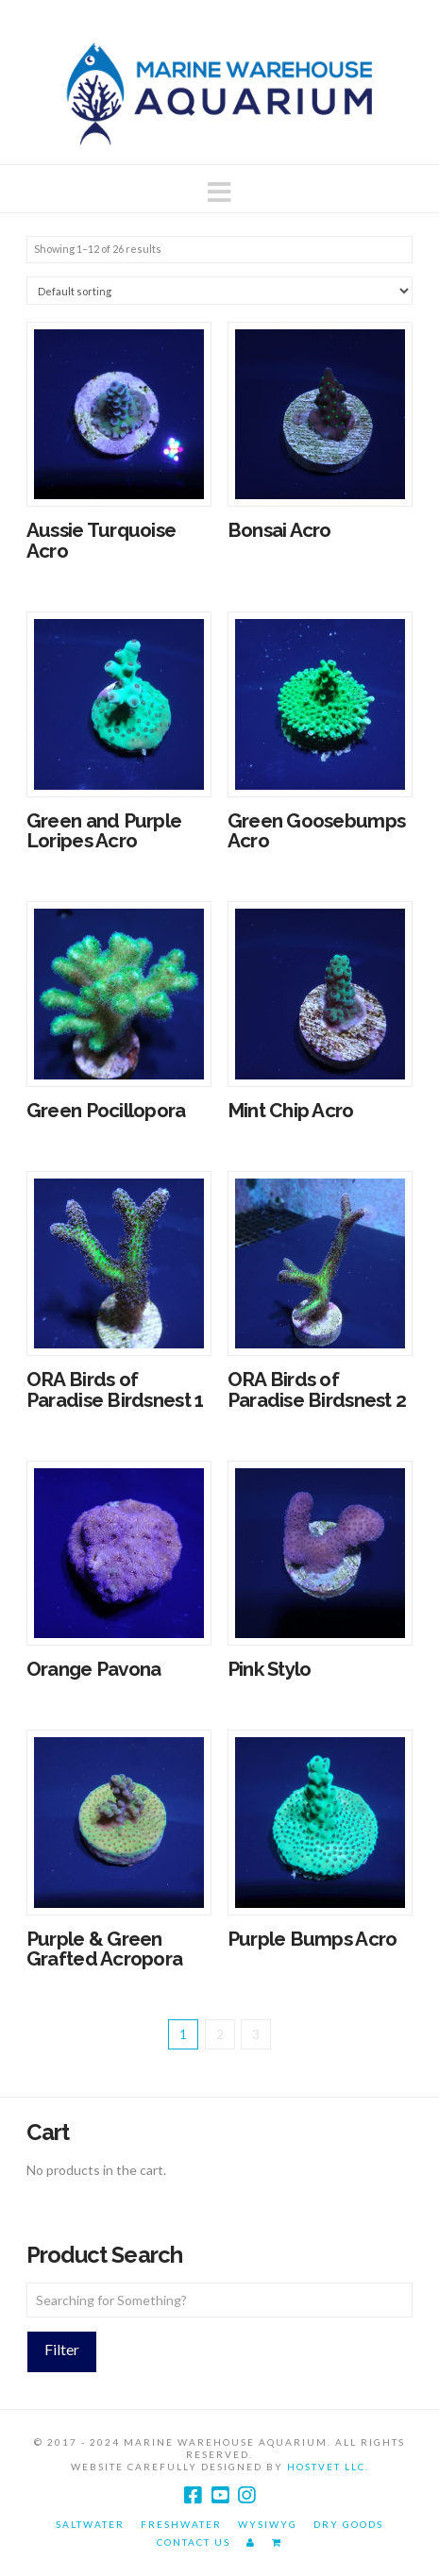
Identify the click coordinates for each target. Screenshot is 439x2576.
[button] (219, 192)
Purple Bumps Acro (312, 1939)
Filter (61, 2349)
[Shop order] (219, 290)
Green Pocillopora (106, 1110)
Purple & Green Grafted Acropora (104, 1949)
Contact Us (193, 2542)
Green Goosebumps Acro (316, 831)
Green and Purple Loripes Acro (103, 831)
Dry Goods (348, 2524)
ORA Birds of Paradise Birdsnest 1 (115, 1390)
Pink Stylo (270, 1669)
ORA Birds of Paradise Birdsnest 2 (317, 1390)
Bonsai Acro (279, 530)
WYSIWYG (267, 2524)
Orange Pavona (93, 1669)
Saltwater (90, 2524)
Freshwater (181, 2524)
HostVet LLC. (328, 2466)
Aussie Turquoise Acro (101, 540)
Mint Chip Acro (291, 1110)
